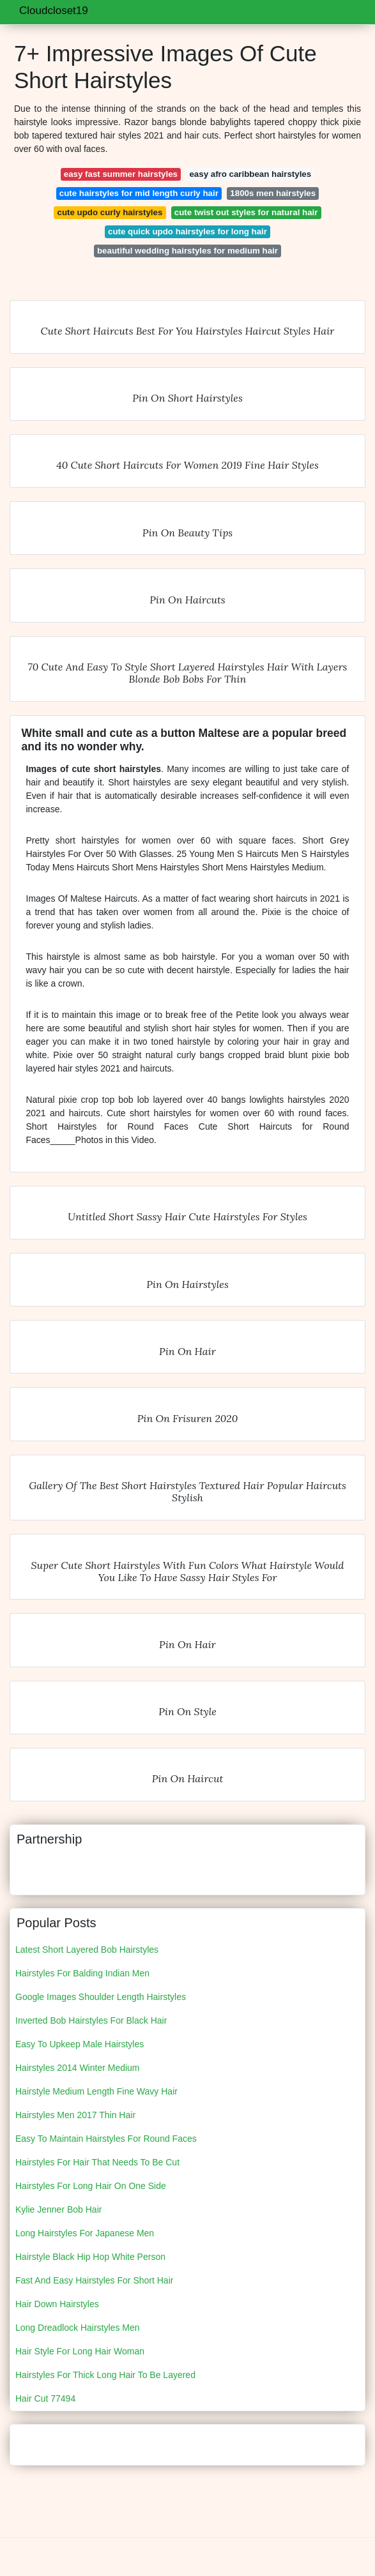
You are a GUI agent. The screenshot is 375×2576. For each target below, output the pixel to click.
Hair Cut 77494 (45, 2398)
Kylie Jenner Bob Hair (58, 2209)
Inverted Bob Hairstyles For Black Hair (91, 2020)
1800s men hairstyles (273, 193)
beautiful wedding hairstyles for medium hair (187, 250)
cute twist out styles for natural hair (246, 212)
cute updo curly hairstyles (110, 212)
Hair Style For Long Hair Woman (79, 2351)
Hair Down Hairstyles (57, 2304)
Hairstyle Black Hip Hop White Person (90, 2257)
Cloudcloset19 (53, 10)
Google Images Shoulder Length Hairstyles (100, 1997)
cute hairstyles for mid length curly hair (138, 193)
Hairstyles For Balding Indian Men (82, 1973)
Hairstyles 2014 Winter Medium (77, 2068)
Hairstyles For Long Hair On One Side (90, 2186)
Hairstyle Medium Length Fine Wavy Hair (96, 2091)
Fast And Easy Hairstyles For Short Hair (94, 2280)
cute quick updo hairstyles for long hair (187, 231)
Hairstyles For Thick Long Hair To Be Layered (105, 2375)
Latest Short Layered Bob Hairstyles (86, 1949)
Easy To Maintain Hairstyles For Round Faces (106, 2138)
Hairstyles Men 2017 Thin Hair (75, 2115)
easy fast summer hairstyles (121, 174)
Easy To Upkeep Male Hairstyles (79, 2044)
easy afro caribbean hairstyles (250, 174)
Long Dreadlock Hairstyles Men (77, 2327)
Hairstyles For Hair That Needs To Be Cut (97, 2162)
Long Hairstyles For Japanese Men (84, 2233)
